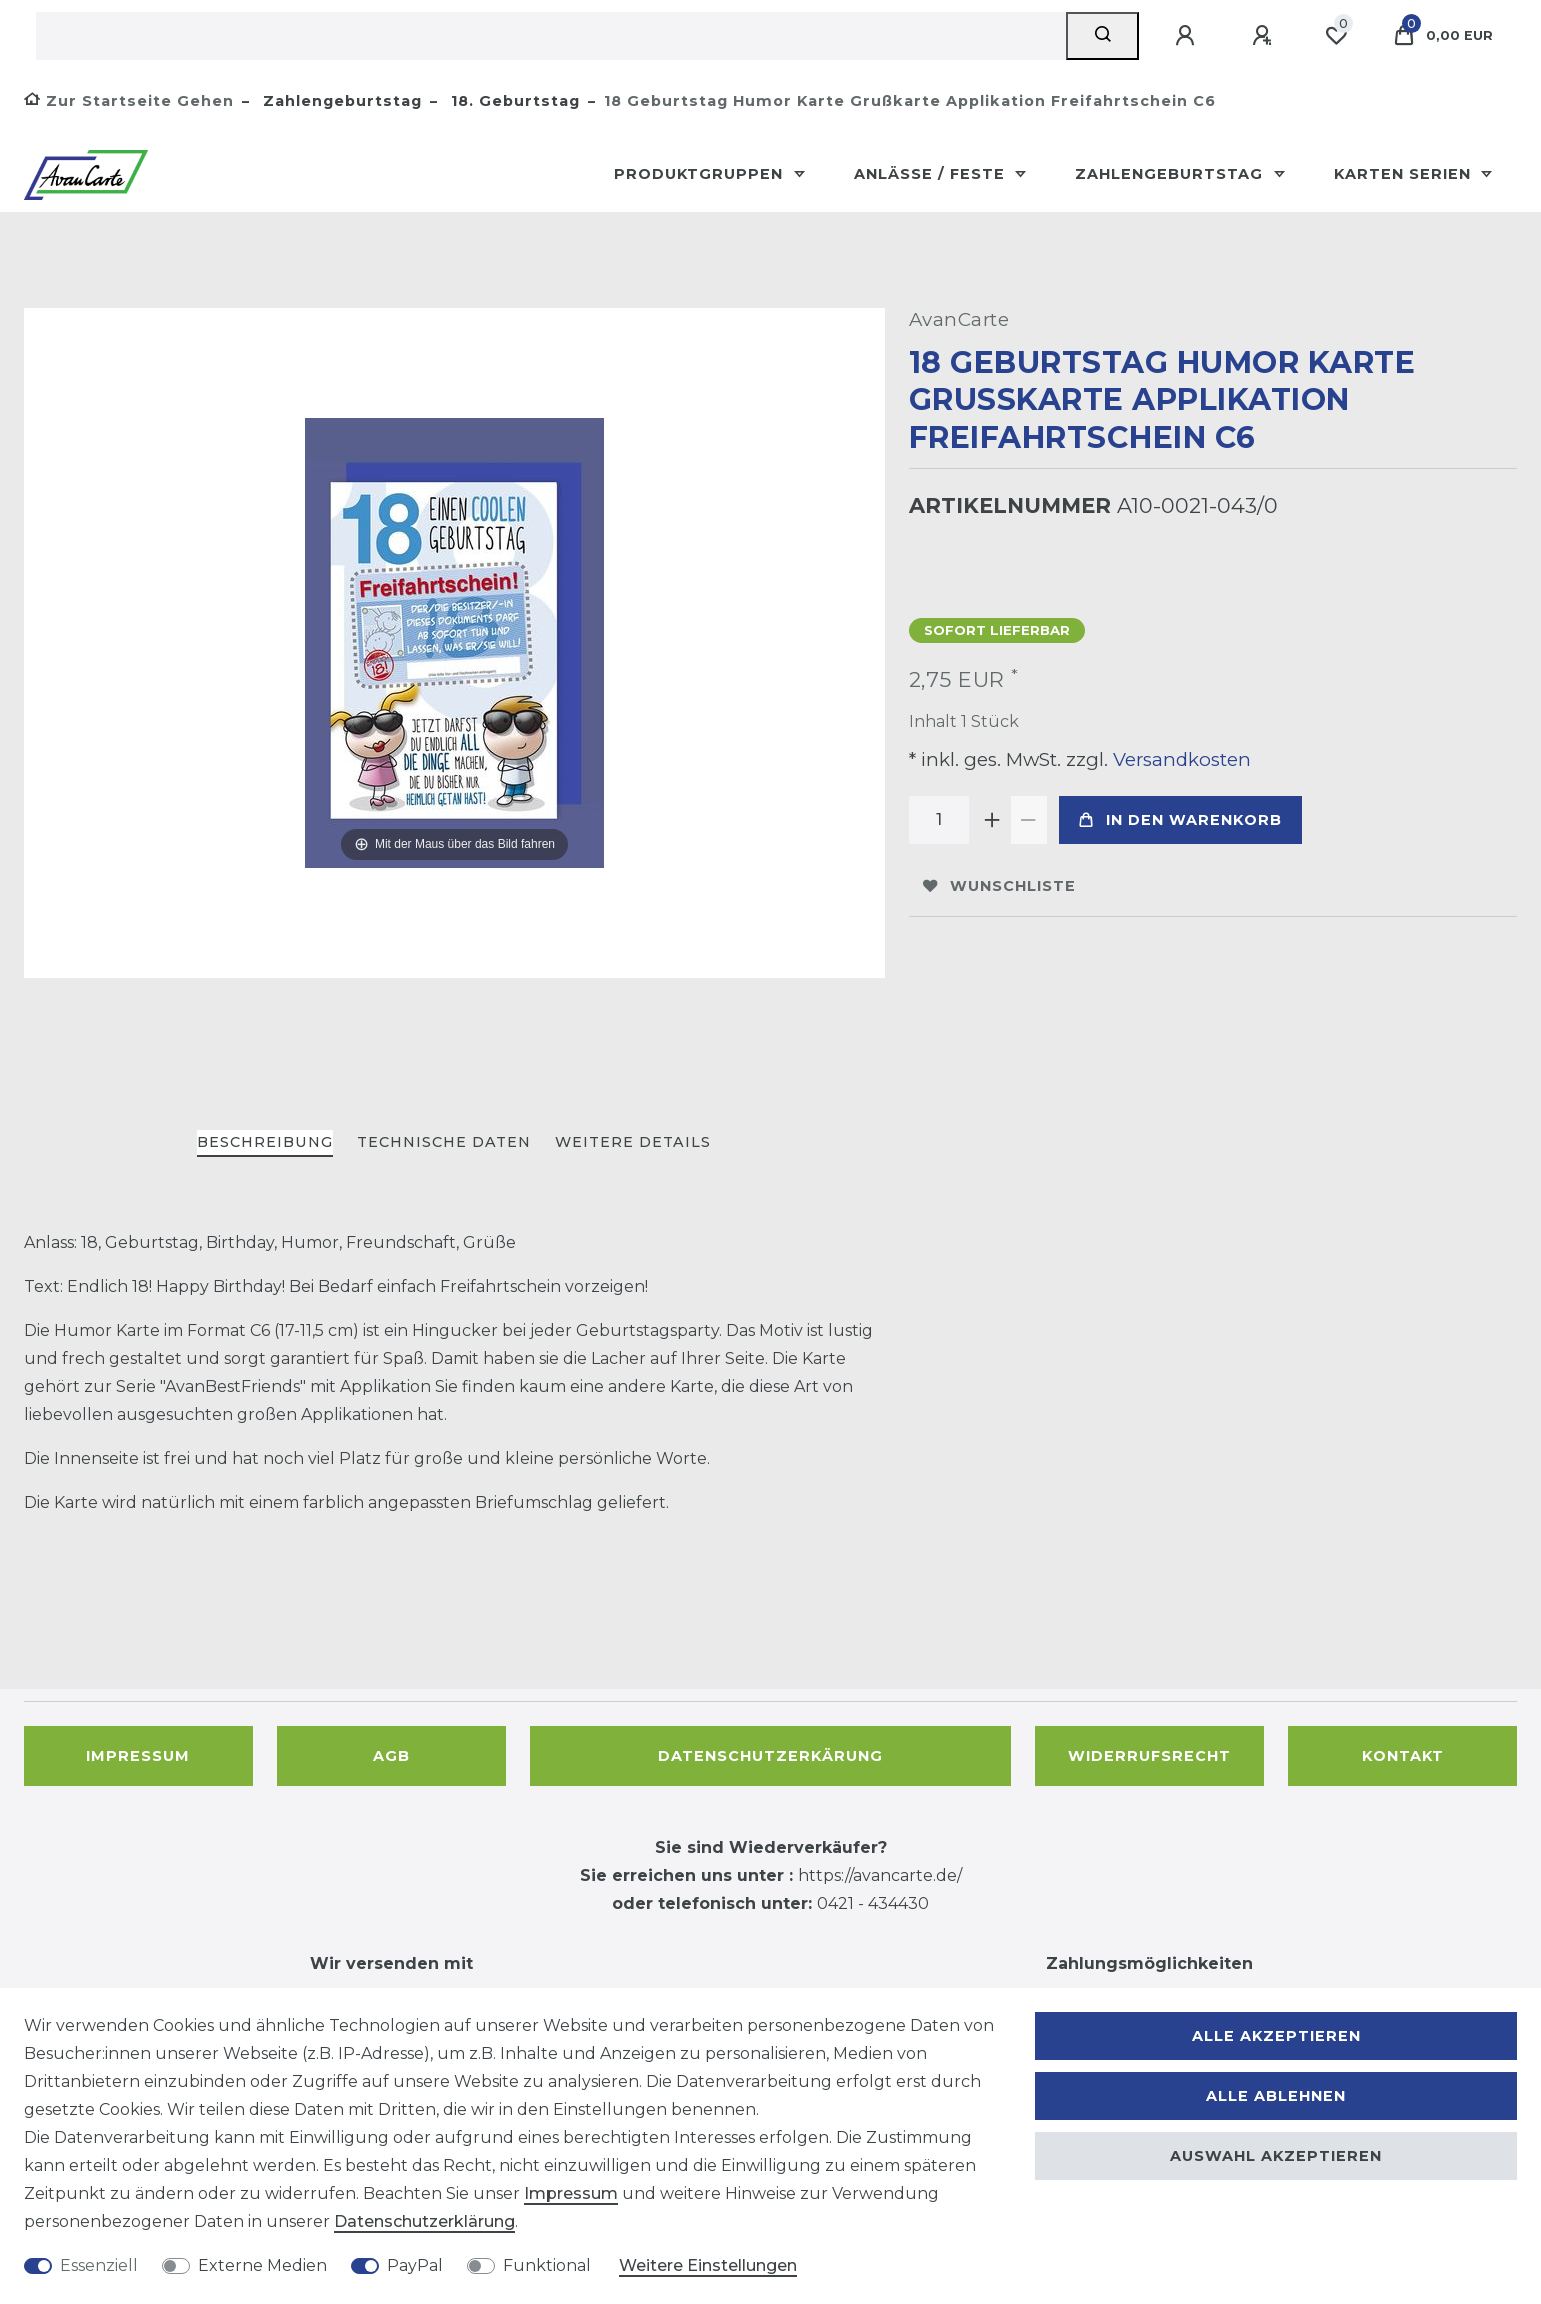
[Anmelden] (1188, 36)
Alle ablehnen (1276, 2096)
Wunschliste (999, 886)
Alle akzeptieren (1276, 2036)
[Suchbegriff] (551, 36)
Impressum (138, 1756)
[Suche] (1102, 36)
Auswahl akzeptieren (1276, 2156)
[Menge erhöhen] (993, 820)
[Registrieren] (1265, 36)
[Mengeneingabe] (939, 820)
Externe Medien (262, 2265)
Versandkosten (1179, 759)
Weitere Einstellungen (708, 2265)
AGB (391, 1756)
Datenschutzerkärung (770, 1756)
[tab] (265, 1143)
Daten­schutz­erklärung (424, 2221)
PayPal (415, 2265)
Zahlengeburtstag (340, 101)
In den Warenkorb (1180, 820)
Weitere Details (633, 1142)
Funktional (547, 2265)
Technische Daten (444, 1142)
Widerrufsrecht (1149, 1756)
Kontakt (1403, 1756)
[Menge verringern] (1029, 820)
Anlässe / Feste (932, 174)
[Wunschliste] (1336, 36)
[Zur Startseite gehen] (129, 101)
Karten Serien (1405, 174)
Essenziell (99, 2265)
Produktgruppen (701, 174)
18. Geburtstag (513, 101)
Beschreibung (265, 1142)
